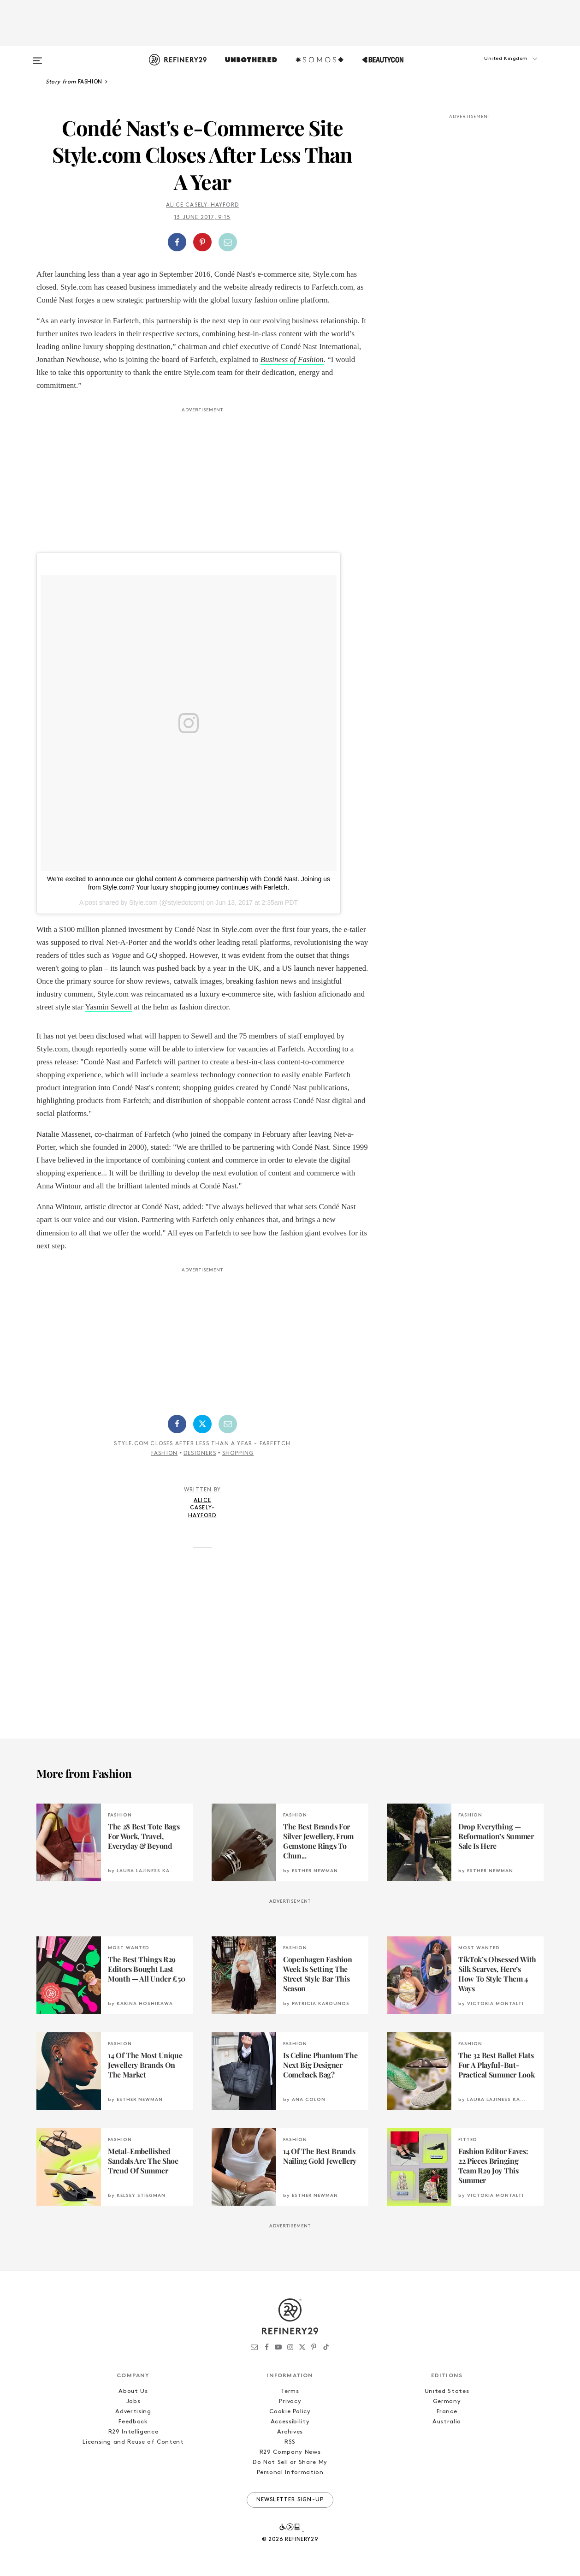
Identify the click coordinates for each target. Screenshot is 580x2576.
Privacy (290, 2401)
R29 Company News (290, 2452)
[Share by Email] (228, 242)
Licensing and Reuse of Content (133, 2442)
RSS (290, 2442)
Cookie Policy (289, 2412)
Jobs (133, 2401)
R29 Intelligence (133, 2432)
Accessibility (290, 2422)
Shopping (238, 1453)
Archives (290, 2432)
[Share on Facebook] (177, 242)
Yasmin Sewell (108, 1007)
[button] (497, 67)
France (447, 2412)
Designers (199, 1453)
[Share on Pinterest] (202, 242)
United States (447, 2391)
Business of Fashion (292, 359)
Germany (447, 2401)
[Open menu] (37, 56)
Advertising (133, 2412)
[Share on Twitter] (202, 1424)
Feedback (133, 2422)
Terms (290, 2391)
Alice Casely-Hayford (202, 205)
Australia (446, 2422)
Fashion (164, 1453)
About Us (133, 2391)
